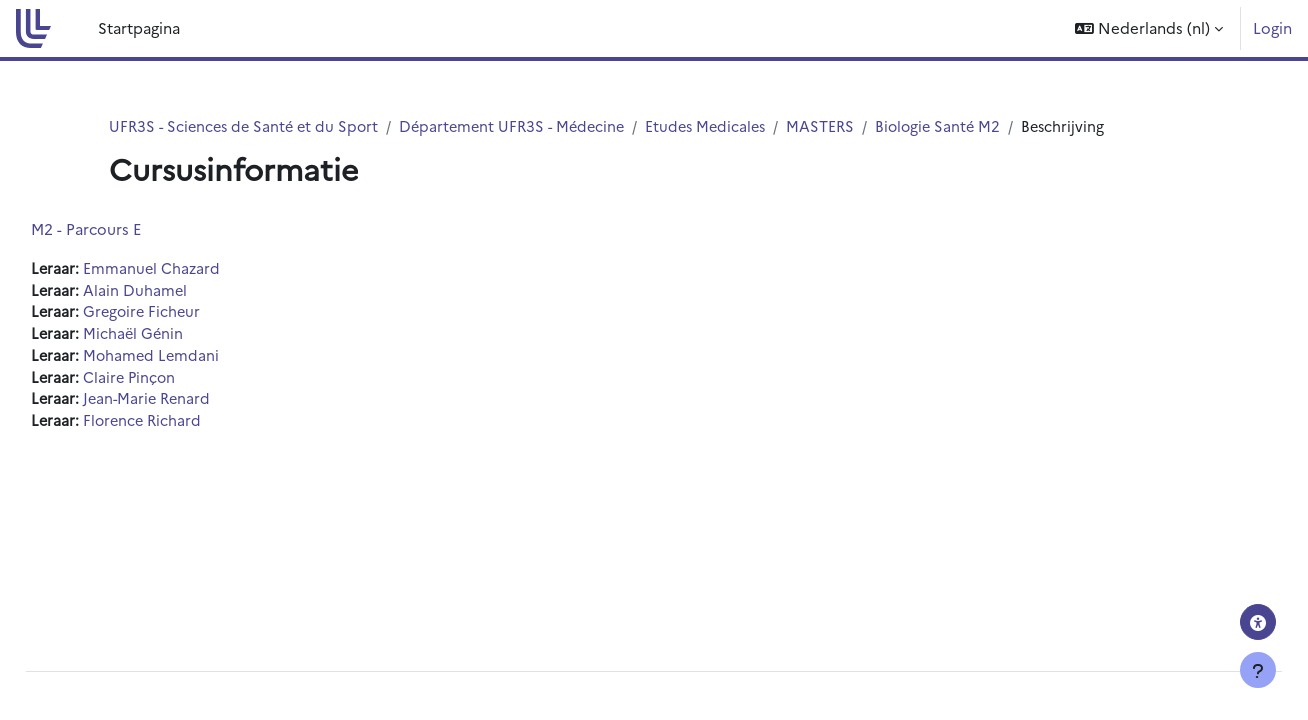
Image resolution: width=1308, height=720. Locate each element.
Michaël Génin (180, 336)
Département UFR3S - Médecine (524, 126)
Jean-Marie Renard (195, 404)
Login (1272, 27)
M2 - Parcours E (131, 229)
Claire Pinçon (176, 381)
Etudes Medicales (724, 126)
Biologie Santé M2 (962, 126)
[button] (1149, 28)
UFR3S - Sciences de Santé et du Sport (248, 126)
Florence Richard (190, 426)
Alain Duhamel (181, 291)
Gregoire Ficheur (189, 314)
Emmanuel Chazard (198, 269)
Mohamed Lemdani (198, 359)
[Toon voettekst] (1258, 670)
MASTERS (842, 126)
